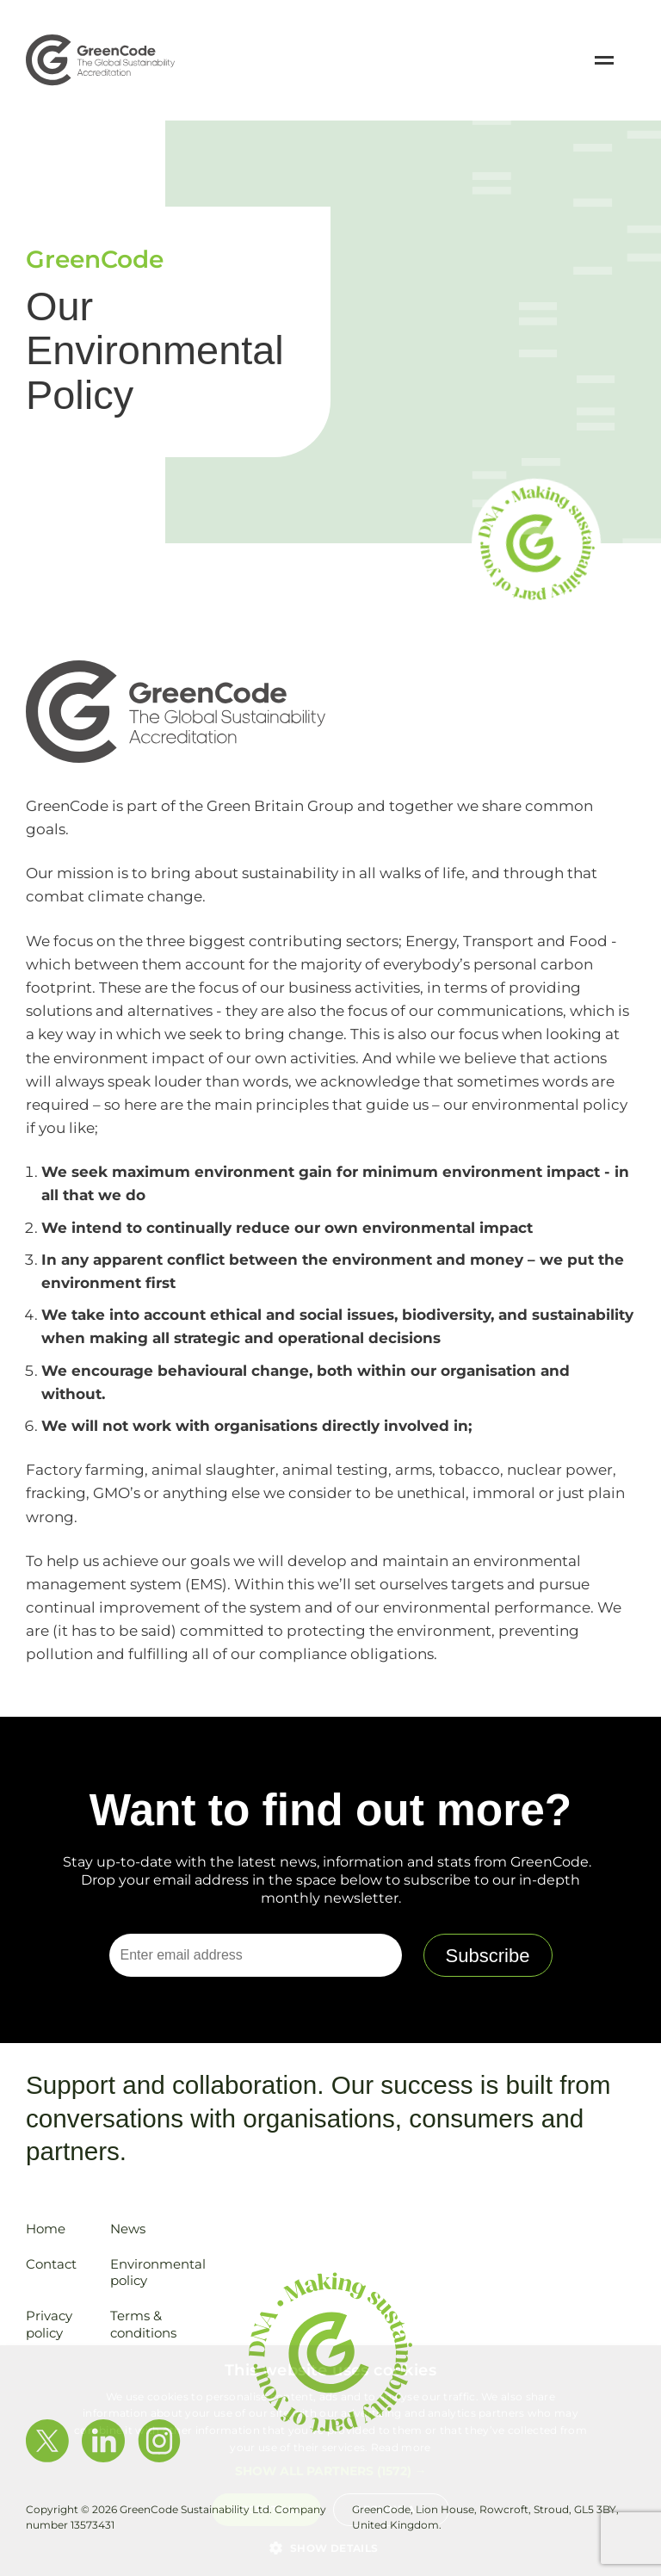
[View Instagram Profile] (159, 2443)
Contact (51, 2264)
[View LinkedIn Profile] (103, 2443)
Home (45, 2228)
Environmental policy (158, 2272)
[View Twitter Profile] (47, 2443)
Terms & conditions (143, 2324)
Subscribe (488, 1955)
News (127, 2228)
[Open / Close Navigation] (604, 60)
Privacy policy (49, 2324)
